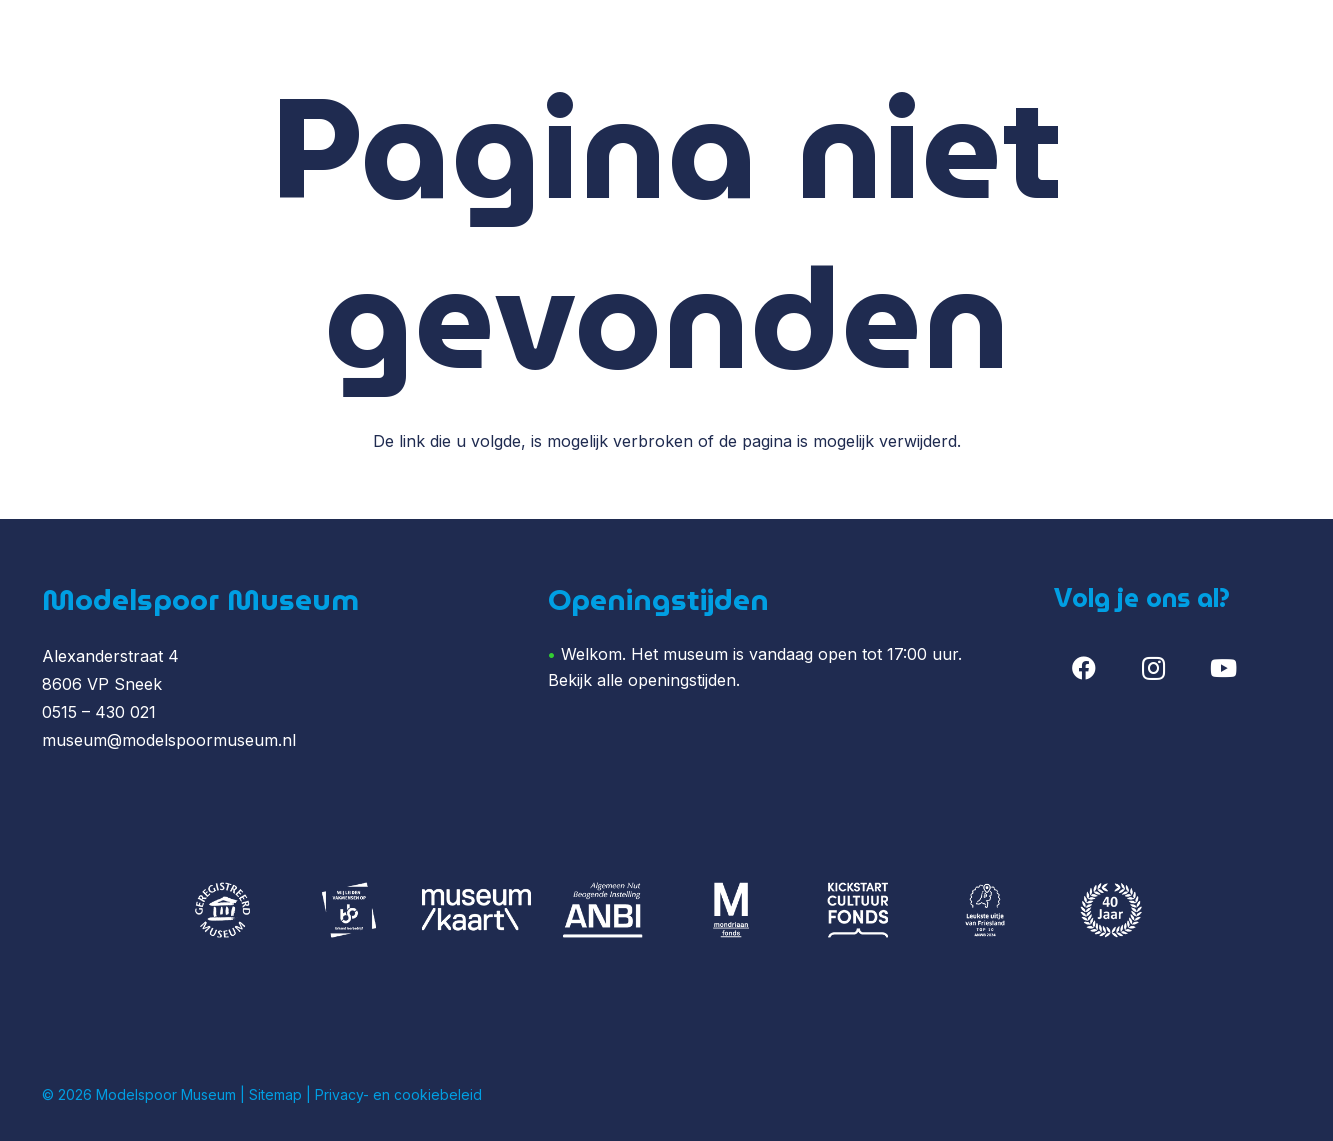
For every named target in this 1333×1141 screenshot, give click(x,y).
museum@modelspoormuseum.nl (169, 740)
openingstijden (682, 680)
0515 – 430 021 (99, 712)
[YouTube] (1223, 668)
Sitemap (275, 1094)
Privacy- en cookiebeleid (398, 1094)
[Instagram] (1154, 668)
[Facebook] (1084, 668)
